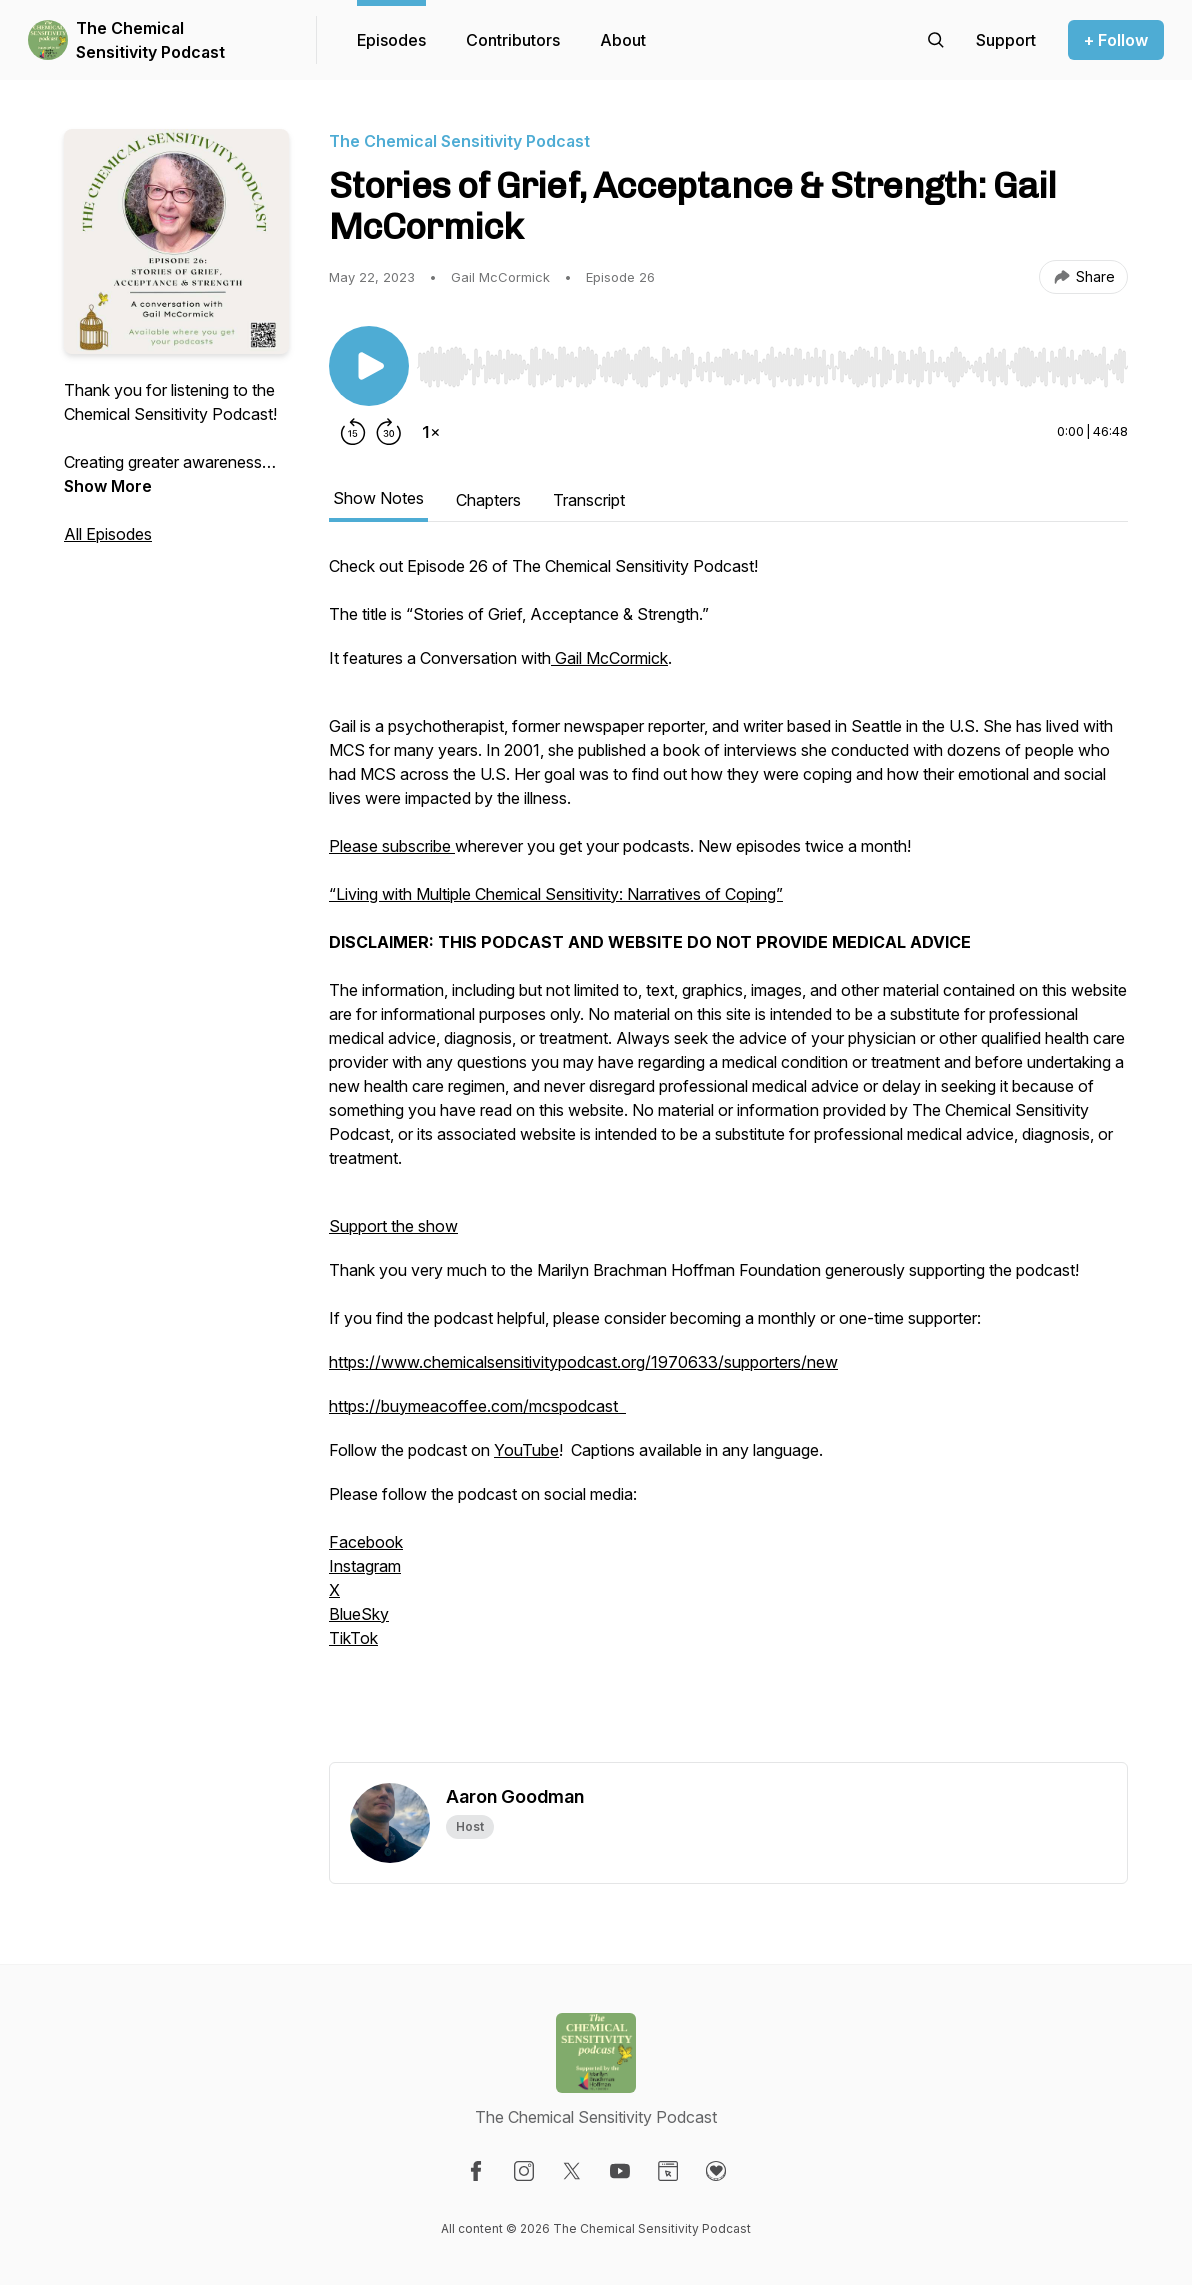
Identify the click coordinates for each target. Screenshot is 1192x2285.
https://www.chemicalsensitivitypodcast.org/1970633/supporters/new (583, 1362)
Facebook (366, 1542)
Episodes (391, 40)
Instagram (365, 1566)
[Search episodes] (936, 40)
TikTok (353, 1638)
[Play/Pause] (369, 366)
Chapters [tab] (488, 500)
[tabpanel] (728, 1158)
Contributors (513, 40)
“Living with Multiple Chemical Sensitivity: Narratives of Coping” (556, 894)
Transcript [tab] (589, 500)
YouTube (526, 1450)
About (623, 40)
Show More (108, 486)
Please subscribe (392, 846)
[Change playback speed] (431, 432)
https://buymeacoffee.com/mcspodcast (477, 1406)
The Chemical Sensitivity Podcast (150, 40)
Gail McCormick (609, 658)
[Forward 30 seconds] (389, 432)
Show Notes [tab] (378, 498)
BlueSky (359, 1614)
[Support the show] (1006, 40)
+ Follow (1116, 40)
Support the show (393, 1226)
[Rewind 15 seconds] (353, 432)
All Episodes (108, 534)
